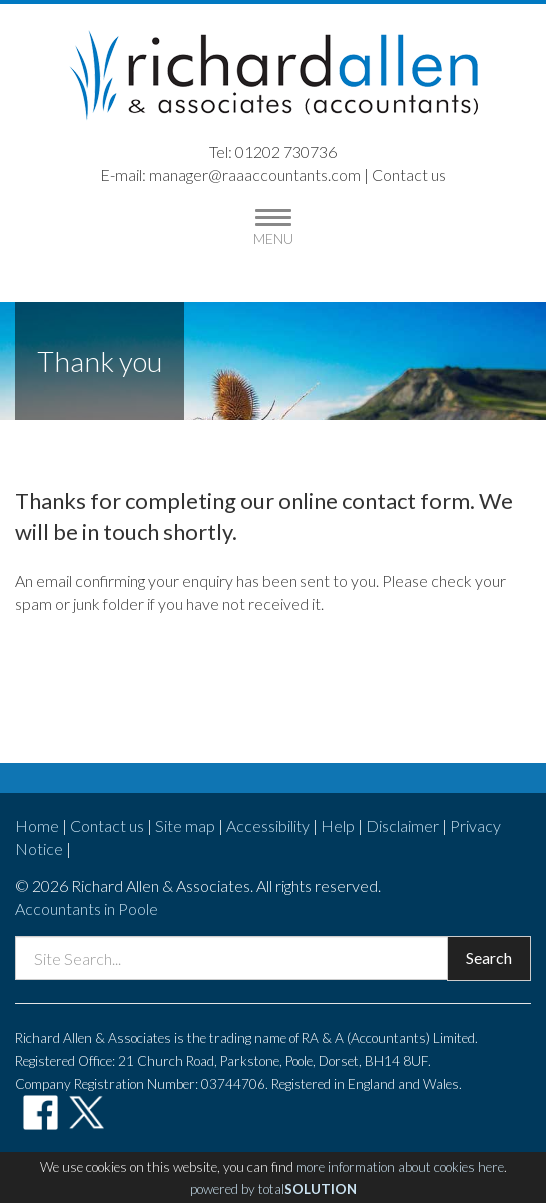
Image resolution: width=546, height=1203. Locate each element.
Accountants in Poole (86, 908)
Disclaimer (402, 825)
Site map (185, 825)
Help (338, 825)
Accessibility (268, 825)
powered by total (273, 1189)
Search (489, 957)
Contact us (409, 174)
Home (37, 825)
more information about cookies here (400, 1167)
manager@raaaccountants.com (255, 174)
